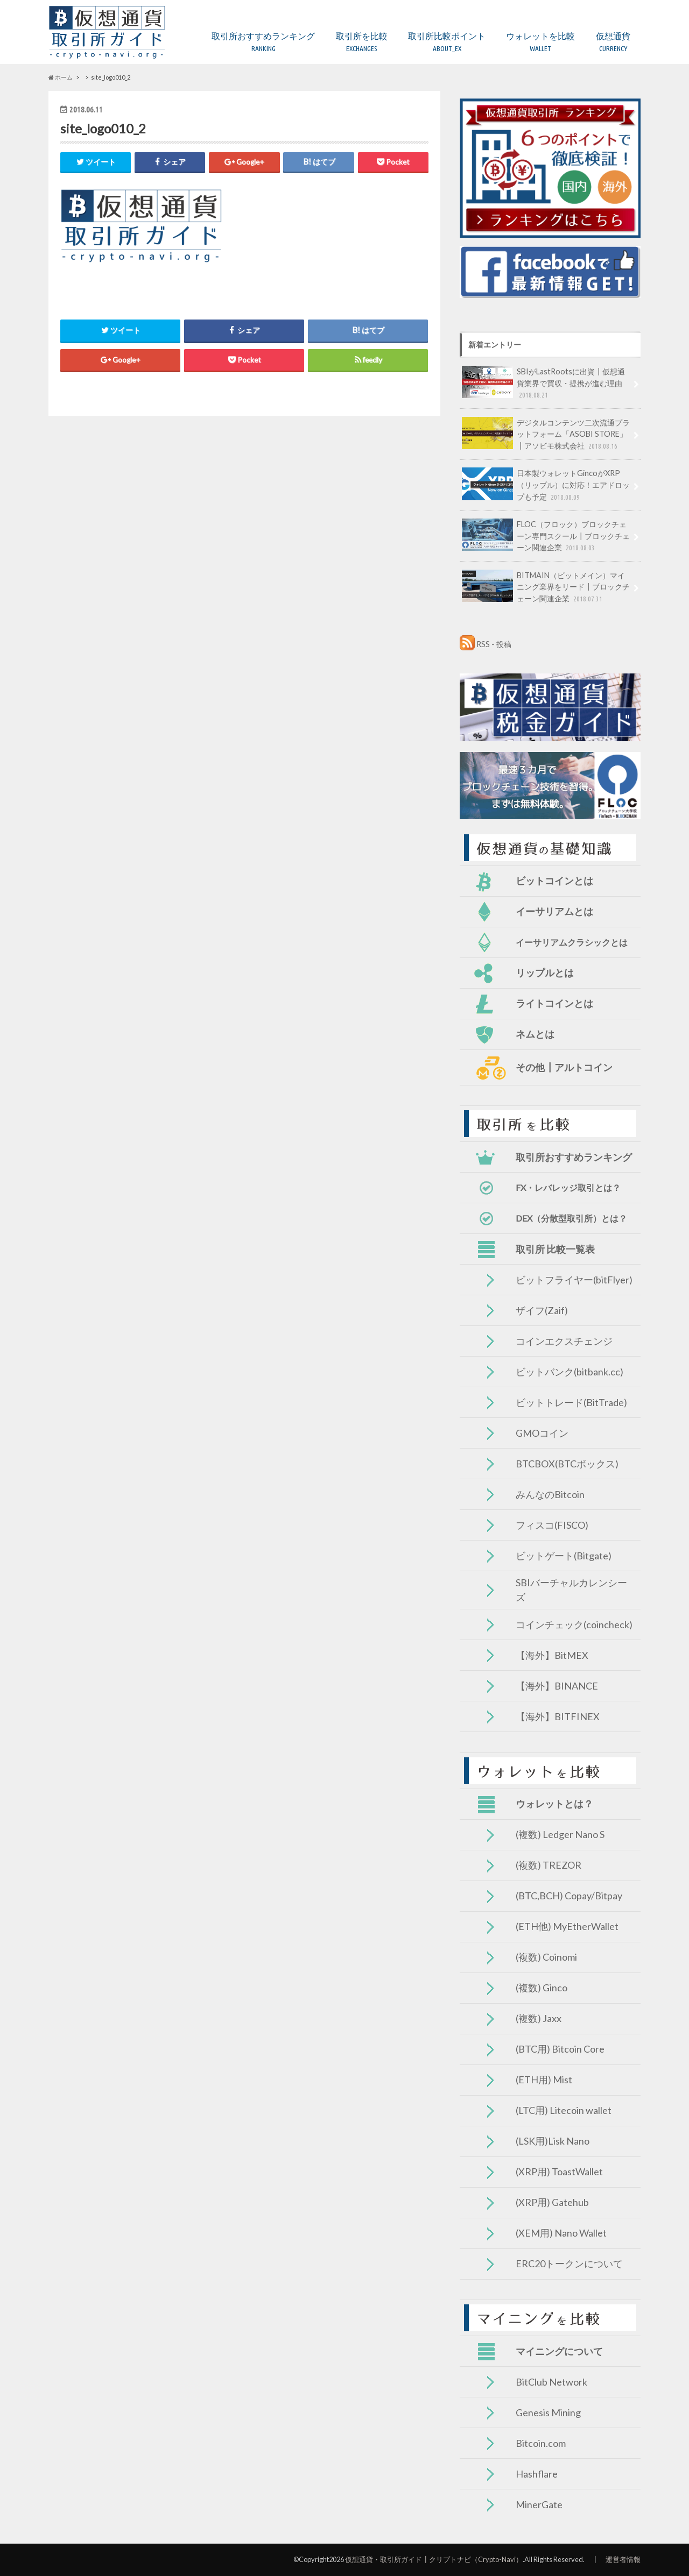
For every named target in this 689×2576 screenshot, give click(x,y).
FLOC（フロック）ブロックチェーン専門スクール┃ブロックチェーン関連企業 (546, 536)
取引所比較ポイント (447, 42)
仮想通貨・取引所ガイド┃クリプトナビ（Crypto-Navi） (434, 2559)
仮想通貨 (613, 42)
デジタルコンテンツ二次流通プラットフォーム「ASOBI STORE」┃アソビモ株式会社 (546, 434)
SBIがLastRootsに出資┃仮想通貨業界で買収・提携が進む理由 (543, 383)
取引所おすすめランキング (263, 42)
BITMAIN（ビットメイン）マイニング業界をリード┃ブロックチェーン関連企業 (546, 587)
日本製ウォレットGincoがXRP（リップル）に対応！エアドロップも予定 (546, 484)
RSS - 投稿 (493, 644)
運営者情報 (623, 2559)
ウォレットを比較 (540, 42)
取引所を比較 (362, 42)
